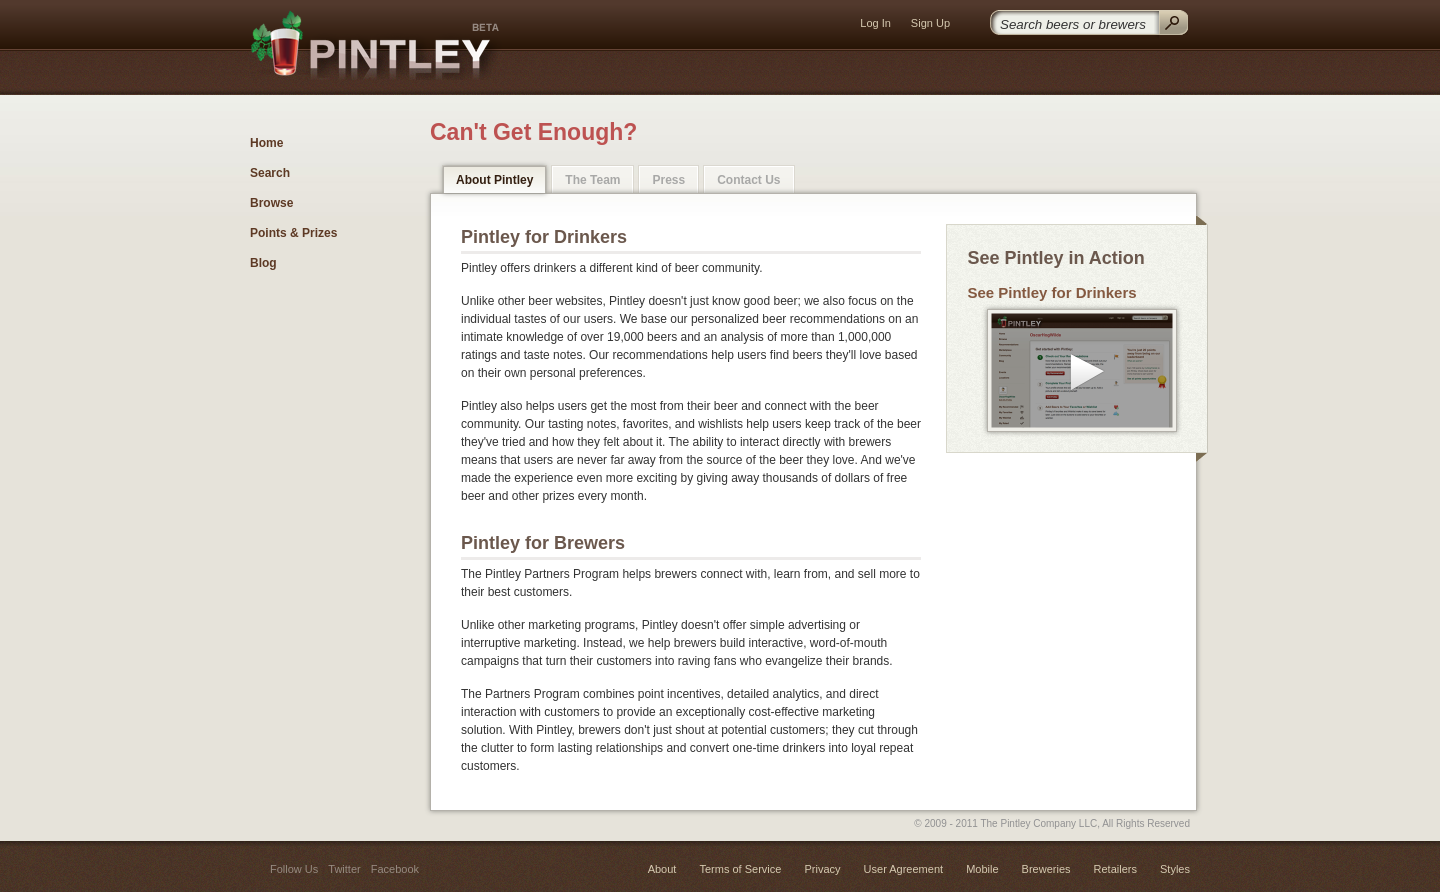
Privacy (822, 869)
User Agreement (903, 869)
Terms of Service (740, 869)
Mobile (982, 869)
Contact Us (748, 180)
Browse (271, 203)
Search (270, 173)
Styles (1175, 869)
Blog (263, 263)
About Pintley (494, 180)
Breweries (1046, 869)
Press (668, 180)
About (662, 869)
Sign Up (930, 23)
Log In (875, 23)
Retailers (1115, 869)
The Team (592, 180)
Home (266, 143)
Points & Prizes (293, 233)
